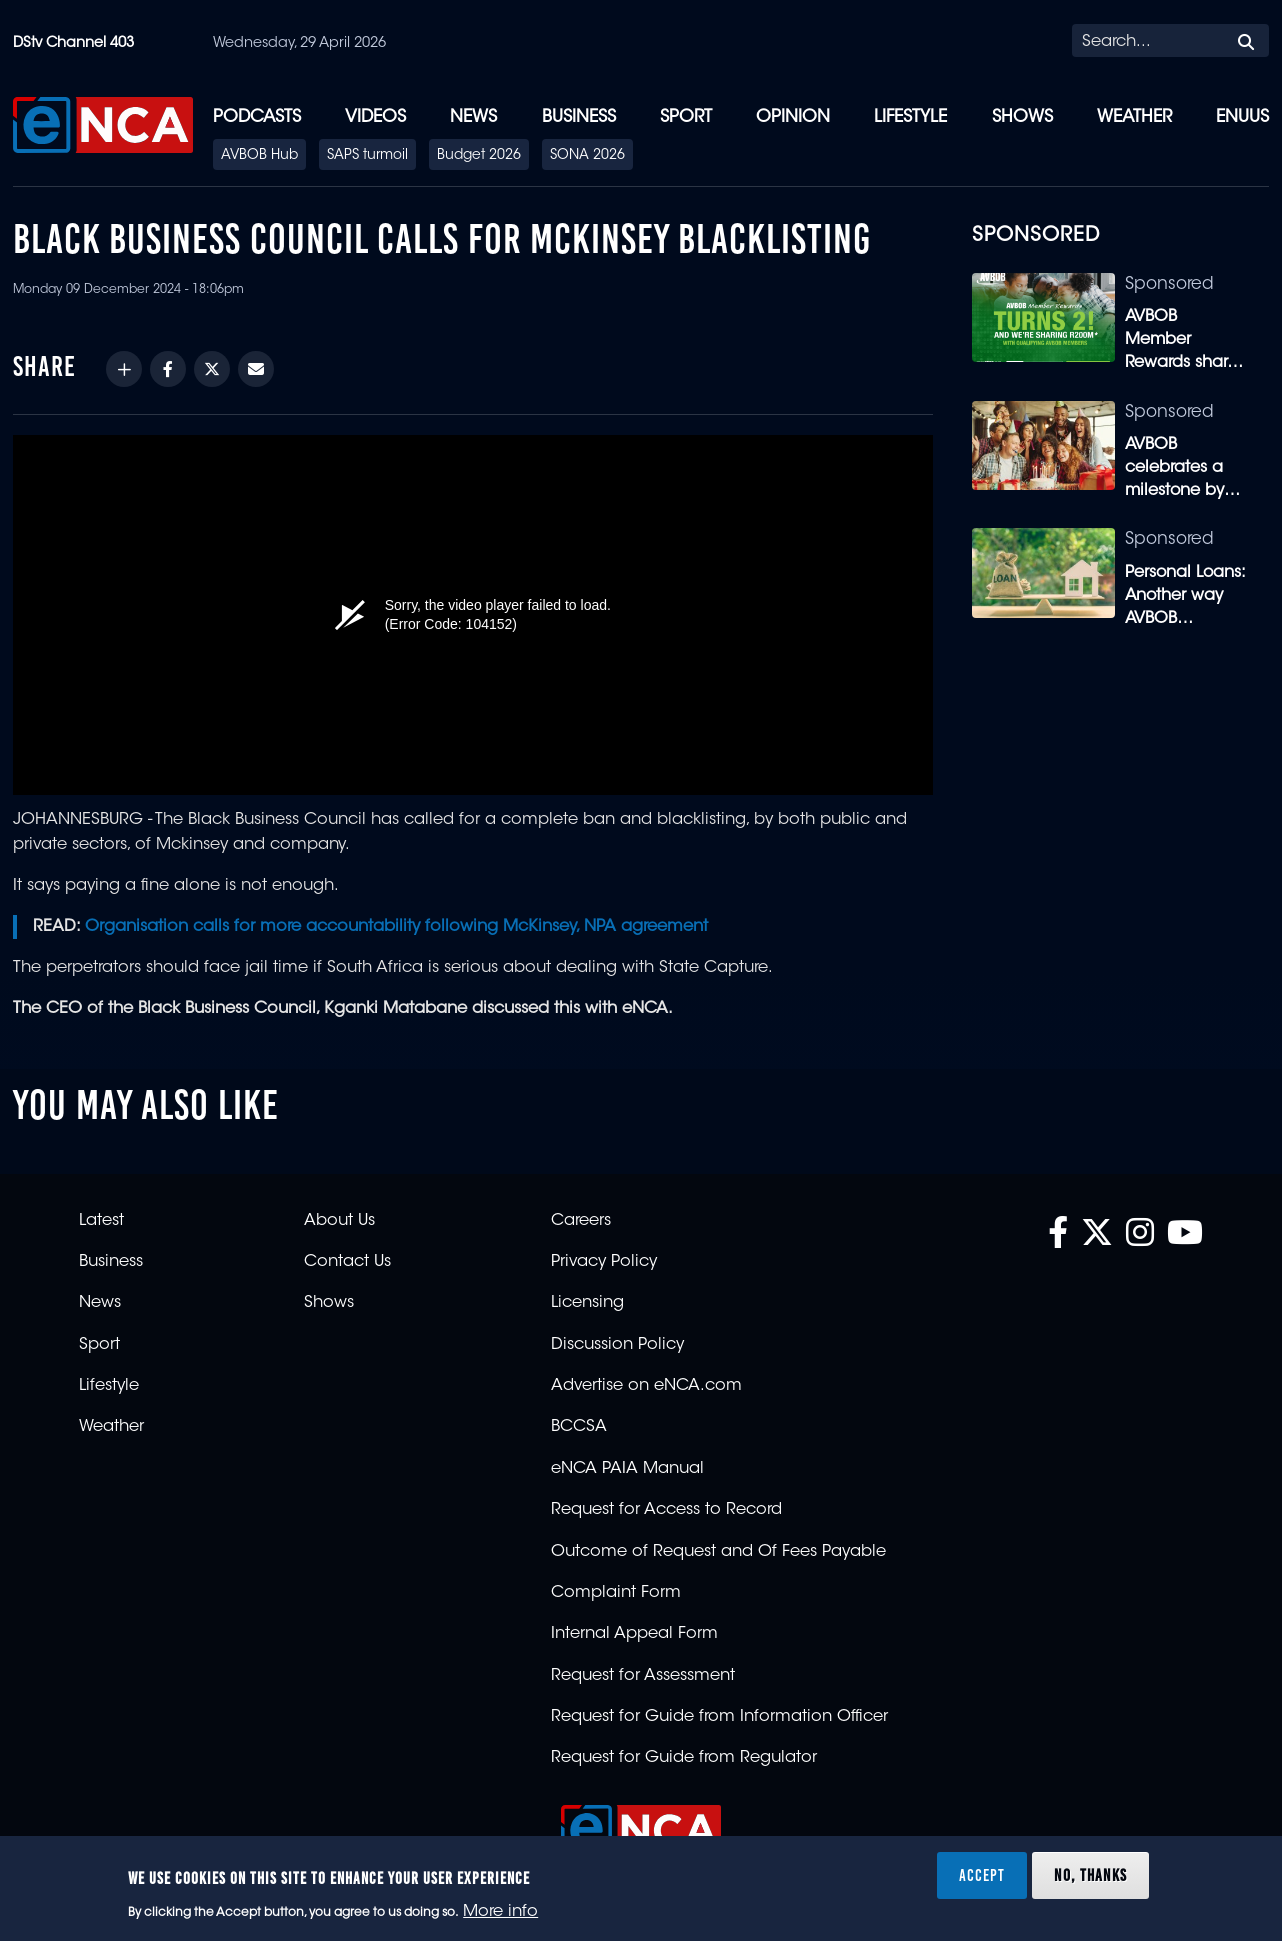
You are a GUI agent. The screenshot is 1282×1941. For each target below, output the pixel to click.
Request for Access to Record (666, 1510)
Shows (1022, 117)
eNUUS (1242, 117)
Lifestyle (910, 117)
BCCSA (579, 1427)
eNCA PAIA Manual (627, 1469)
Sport (686, 117)
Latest (101, 1221)
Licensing (587, 1303)
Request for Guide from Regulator (684, 1758)
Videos (375, 117)
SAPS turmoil (367, 156)
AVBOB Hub (259, 156)
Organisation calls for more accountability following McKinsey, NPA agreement (396, 927)
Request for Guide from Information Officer (719, 1717)
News (473, 117)
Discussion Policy (617, 1345)
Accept (982, 1875)
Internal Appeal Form (634, 1634)
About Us (339, 1221)
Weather (1134, 117)
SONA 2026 (587, 156)
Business (579, 117)
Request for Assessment (643, 1676)
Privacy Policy (604, 1262)
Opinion (793, 117)
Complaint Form (616, 1593)
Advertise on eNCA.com (646, 1386)
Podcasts (257, 117)
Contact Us (347, 1262)
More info (500, 1912)
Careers (581, 1221)
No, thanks (1090, 1875)
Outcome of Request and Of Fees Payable (718, 1552)
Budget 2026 (479, 156)
